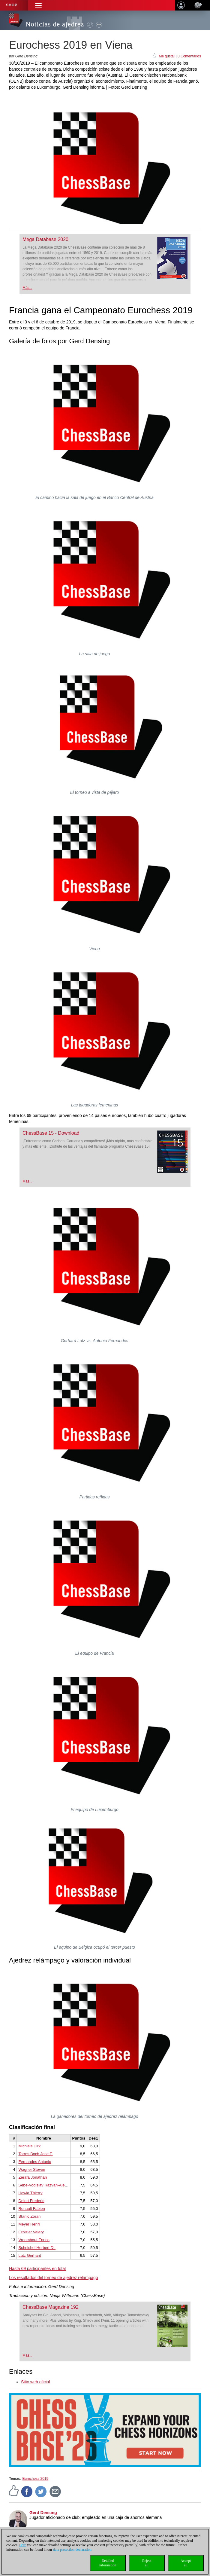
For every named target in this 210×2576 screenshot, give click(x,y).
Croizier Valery (31, 2232)
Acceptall (186, 2563)
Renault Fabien (31, 2208)
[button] (38, 5)
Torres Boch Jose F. (35, 2154)
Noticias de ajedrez (55, 24)
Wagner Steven (31, 2169)
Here (22, 2545)
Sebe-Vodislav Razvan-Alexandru (47, 2185)
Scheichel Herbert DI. (37, 2247)
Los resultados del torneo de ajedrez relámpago (53, 2277)
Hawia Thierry (30, 2193)
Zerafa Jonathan (32, 2177)
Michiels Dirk (29, 2146)
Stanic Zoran (29, 2216)
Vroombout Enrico (34, 2240)
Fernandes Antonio (34, 2161)
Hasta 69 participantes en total (37, 2268)
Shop (11, 5)
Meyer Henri (29, 2224)
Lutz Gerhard (29, 2255)
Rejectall (147, 2563)
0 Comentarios (189, 56)
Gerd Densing (43, 2512)
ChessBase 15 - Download (50, 1133)
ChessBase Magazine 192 (50, 2307)
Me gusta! (167, 56)
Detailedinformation (107, 2563)
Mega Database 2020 (45, 239)
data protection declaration (72, 2549)
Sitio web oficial (35, 2381)
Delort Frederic (31, 2200)
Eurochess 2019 (35, 2479)
